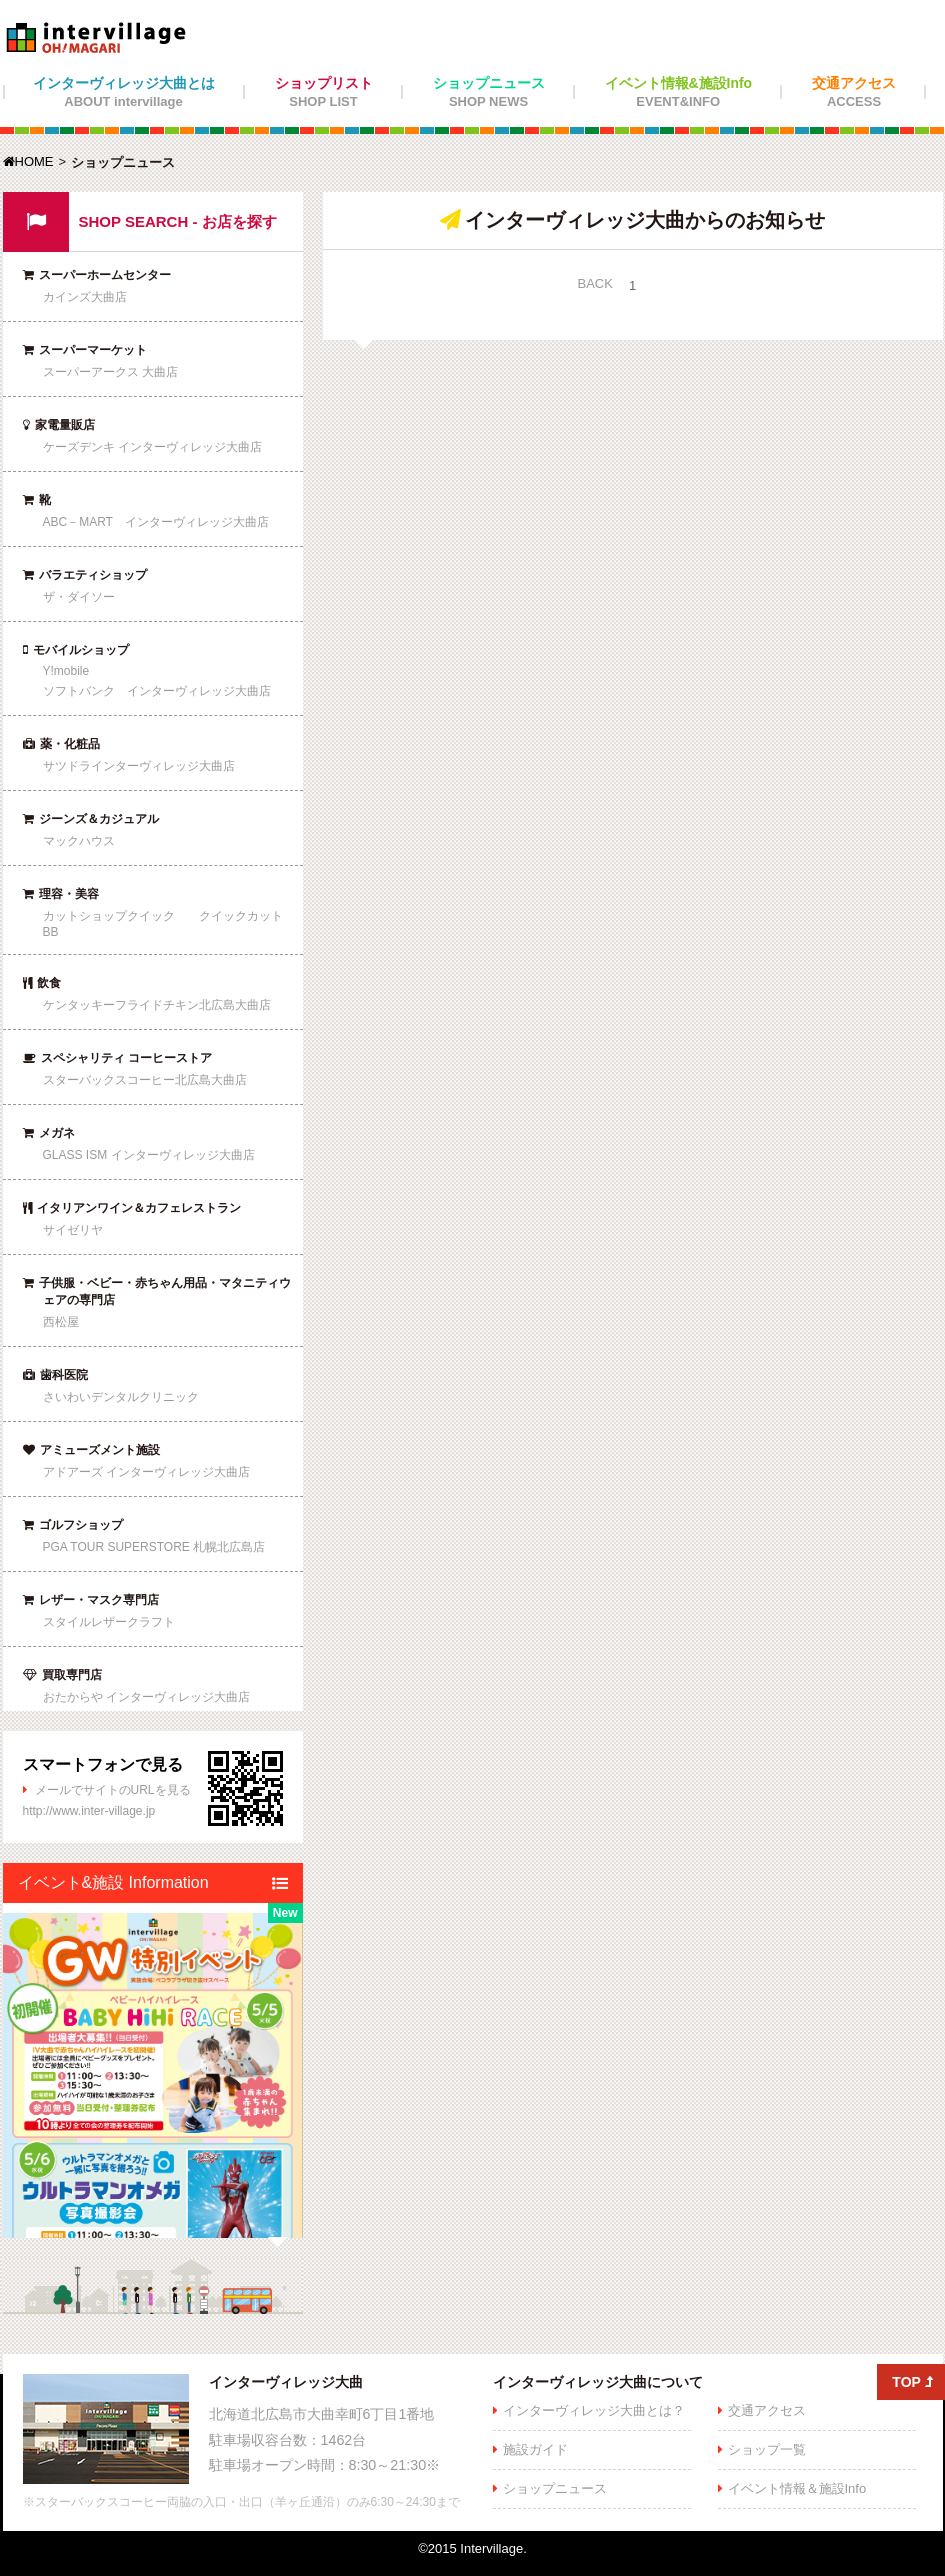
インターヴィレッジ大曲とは (124, 92)
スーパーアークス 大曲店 (110, 372)
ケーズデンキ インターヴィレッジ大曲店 (152, 447)
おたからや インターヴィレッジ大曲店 (146, 1697)
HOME (28, 161)
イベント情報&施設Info (679, 92)
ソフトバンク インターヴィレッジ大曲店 (157, 691)
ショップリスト (324, 92)
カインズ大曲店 (85, 297)
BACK (595, 283)
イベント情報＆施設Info (797, 2488)
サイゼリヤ (73, 1230)
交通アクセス (854, 92)
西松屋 (61, 1322)
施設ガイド (535, 2449)
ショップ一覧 (767, 2449)
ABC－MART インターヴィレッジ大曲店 (156, 522)
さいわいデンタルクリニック (121, 1397)
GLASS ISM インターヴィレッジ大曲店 (149, 1155)
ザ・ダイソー (79, 597)
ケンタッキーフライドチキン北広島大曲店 (157, 1005)
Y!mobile (66, 671)
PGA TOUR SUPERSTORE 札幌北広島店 (154, 1547)
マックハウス (79, 841)
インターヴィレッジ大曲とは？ (594, 2410)
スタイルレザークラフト (109, 1622)
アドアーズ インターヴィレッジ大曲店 (146, 1472)
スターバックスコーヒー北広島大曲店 (145, 1080)
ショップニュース (489, 92)
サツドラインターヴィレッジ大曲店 (139, 766)
